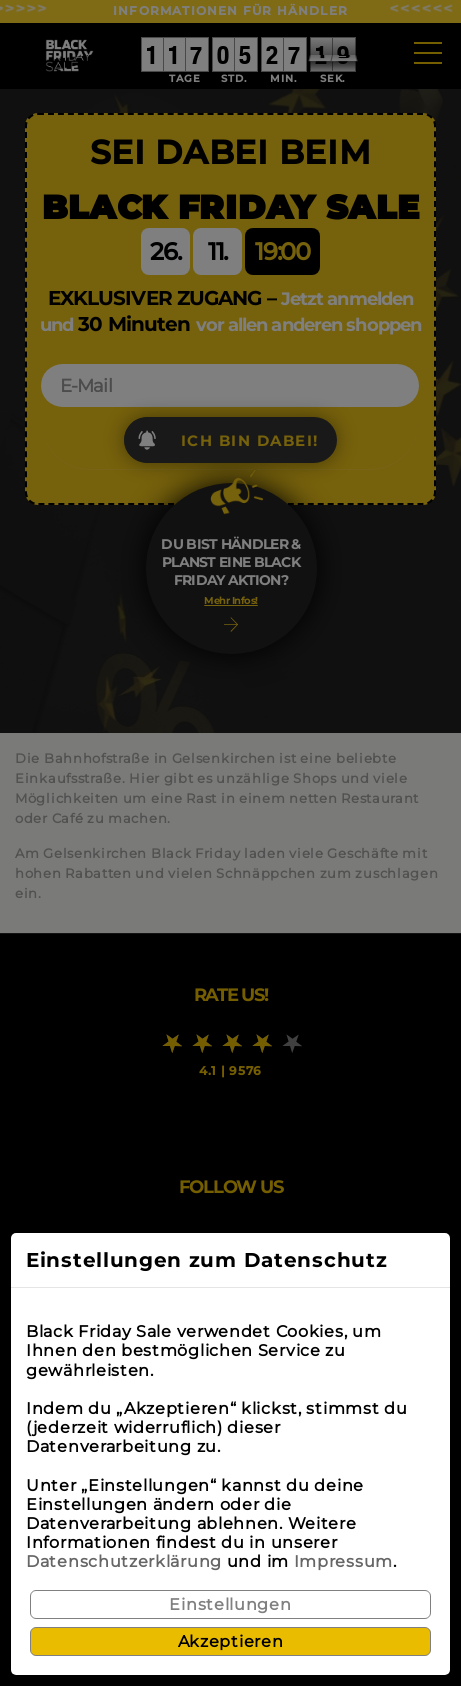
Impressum (343, 1561)
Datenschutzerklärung (124, 1561)
